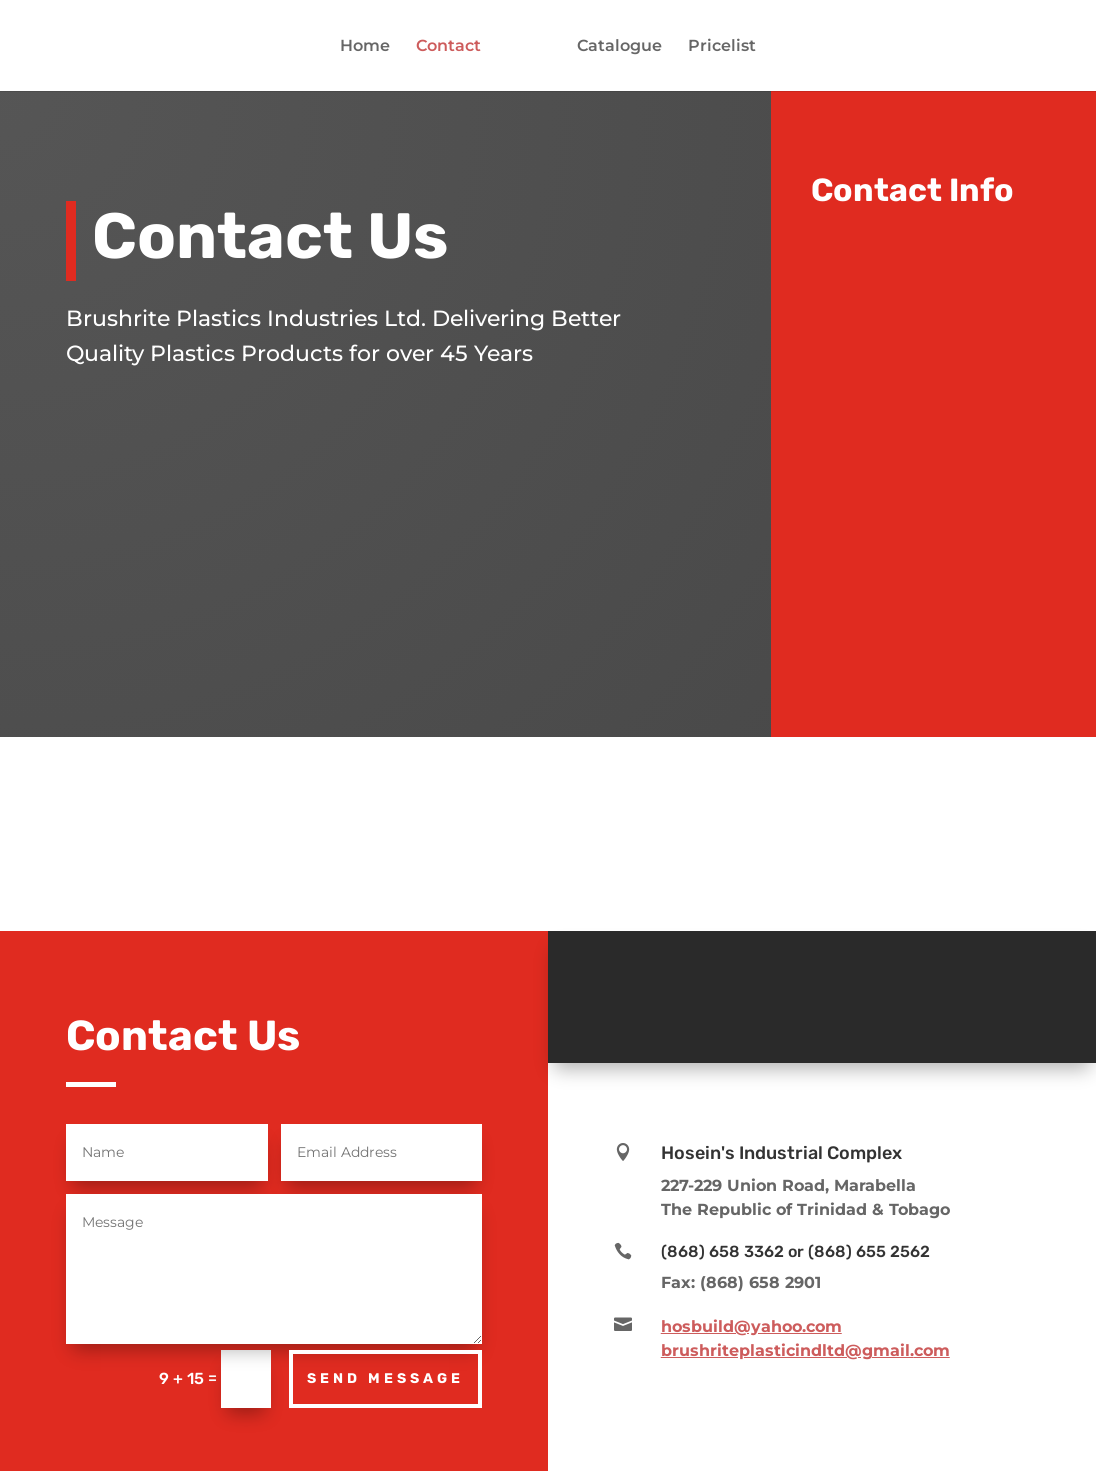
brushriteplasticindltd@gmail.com (805, 1350)
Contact (448, 47)
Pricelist (722, 47)
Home (365, 47)
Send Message (385, 1378)
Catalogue (619, 47)
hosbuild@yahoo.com (751, 1326)
